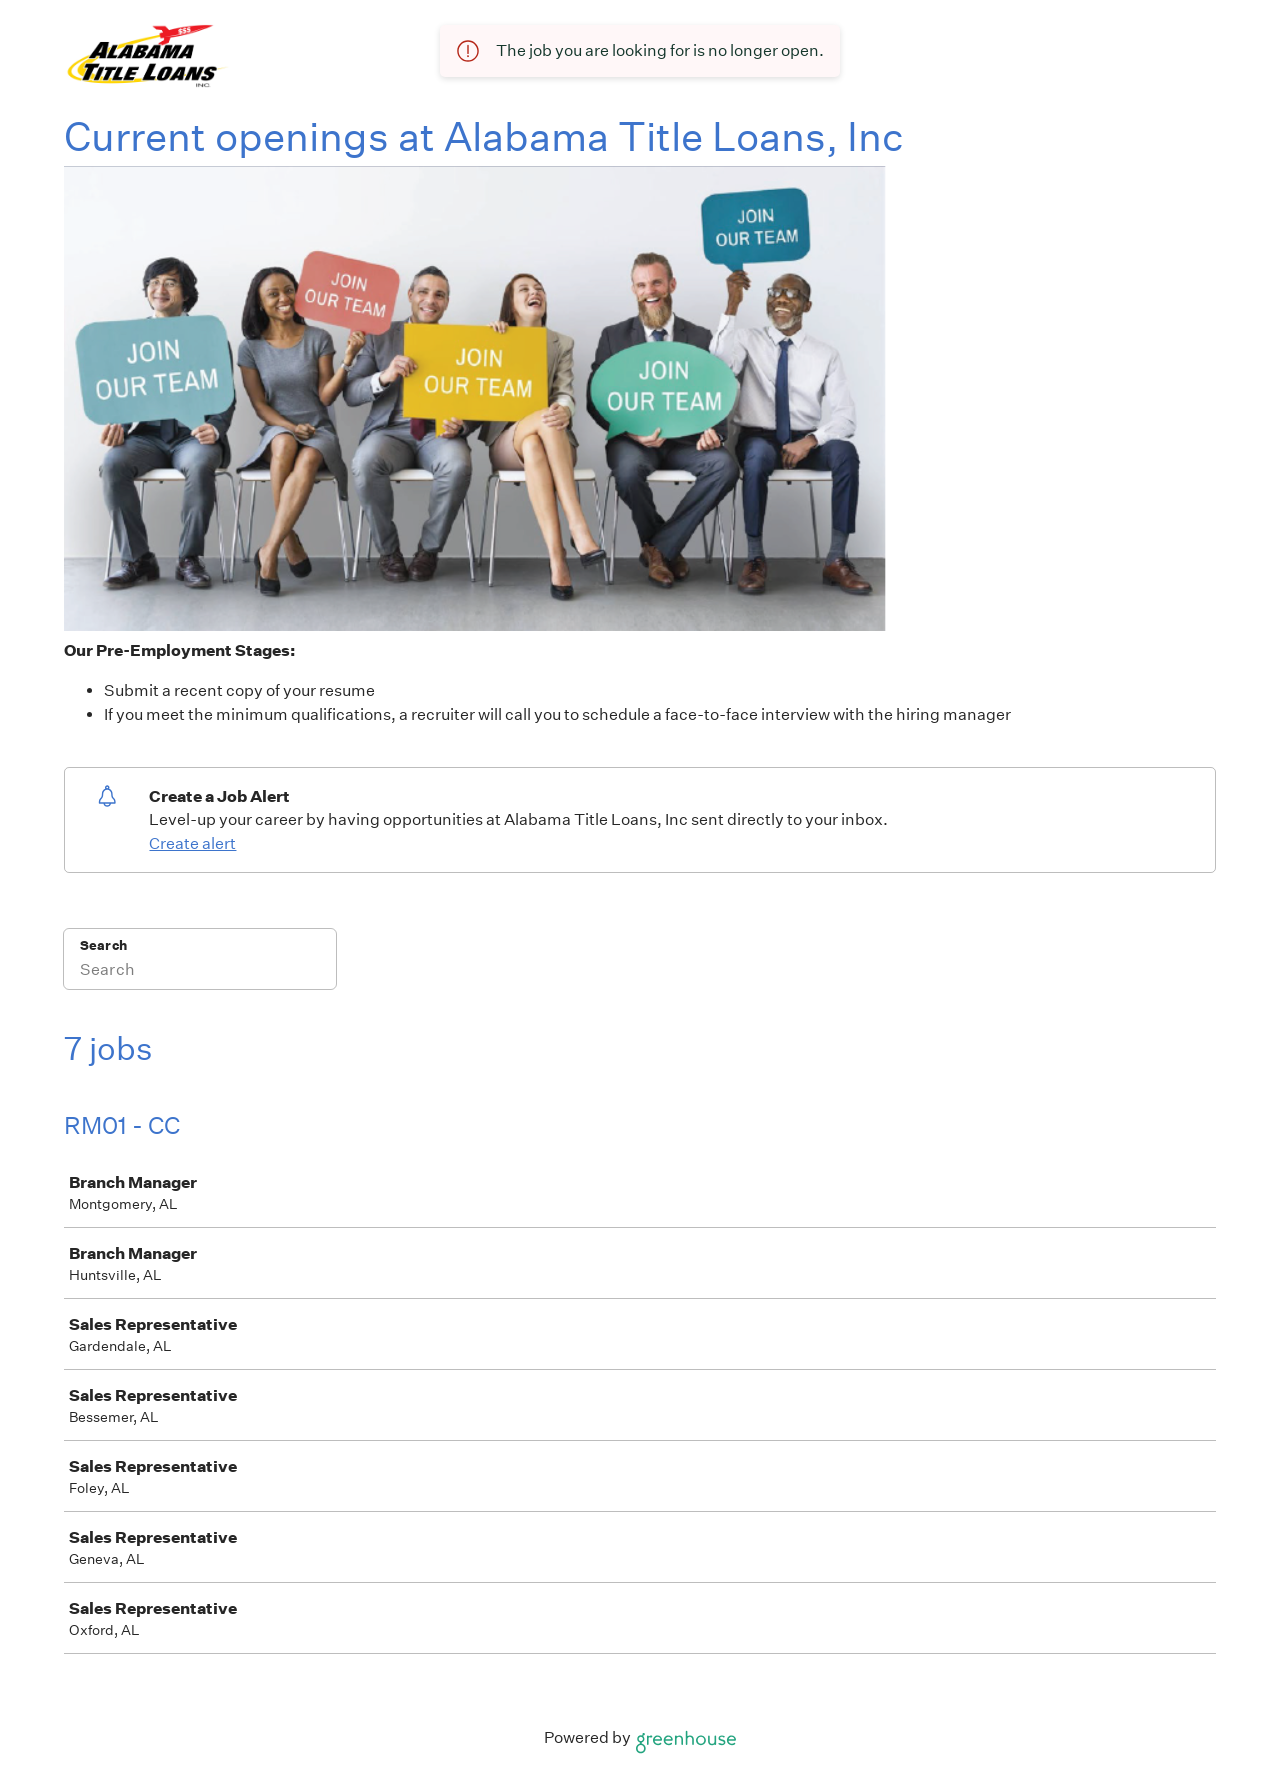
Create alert (192, 843)
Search (103, 945)
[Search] (200, 972)
